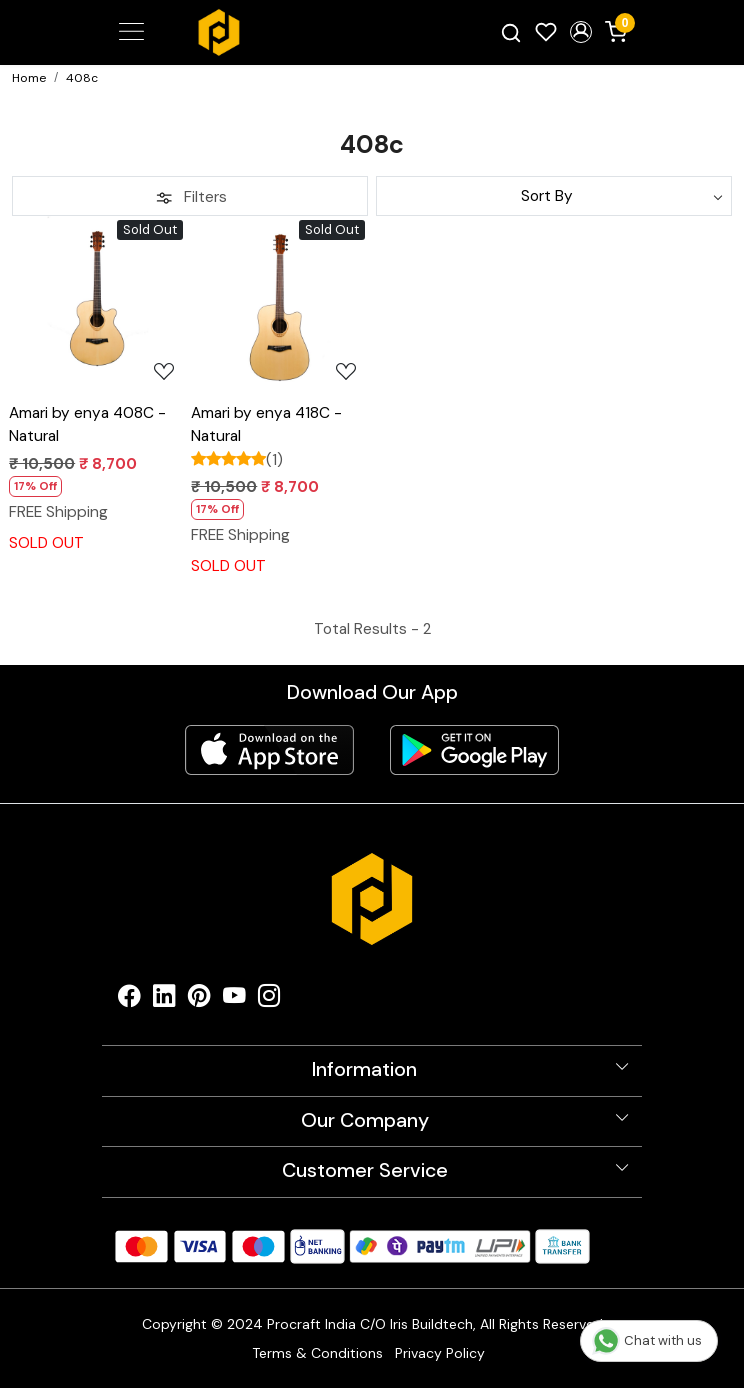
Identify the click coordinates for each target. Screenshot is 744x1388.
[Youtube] (234, 1000)
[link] (511, 32)
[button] (580, 32)
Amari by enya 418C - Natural (266, 424)
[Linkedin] (164, 1000)
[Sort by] (554, 196)
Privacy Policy (440, 1353)
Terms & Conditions (317, 1353)
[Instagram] (269, 1000)
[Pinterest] (199, 1000)
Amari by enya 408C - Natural (87, 424)
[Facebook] (129, 1000)
